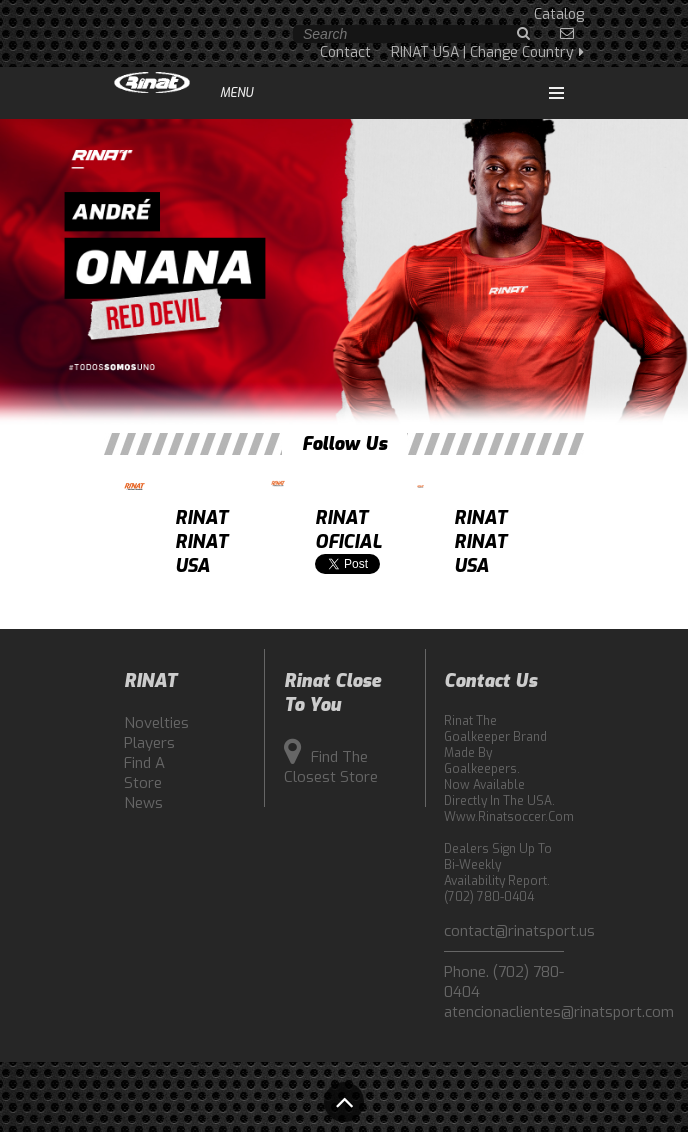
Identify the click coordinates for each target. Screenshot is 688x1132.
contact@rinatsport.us (504, 931)
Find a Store (144, 773)
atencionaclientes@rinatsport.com (504, 1012)
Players (149, 743)
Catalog (559, 14)
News (143, 803)
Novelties (154, 723)
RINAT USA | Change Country (487, 52)
